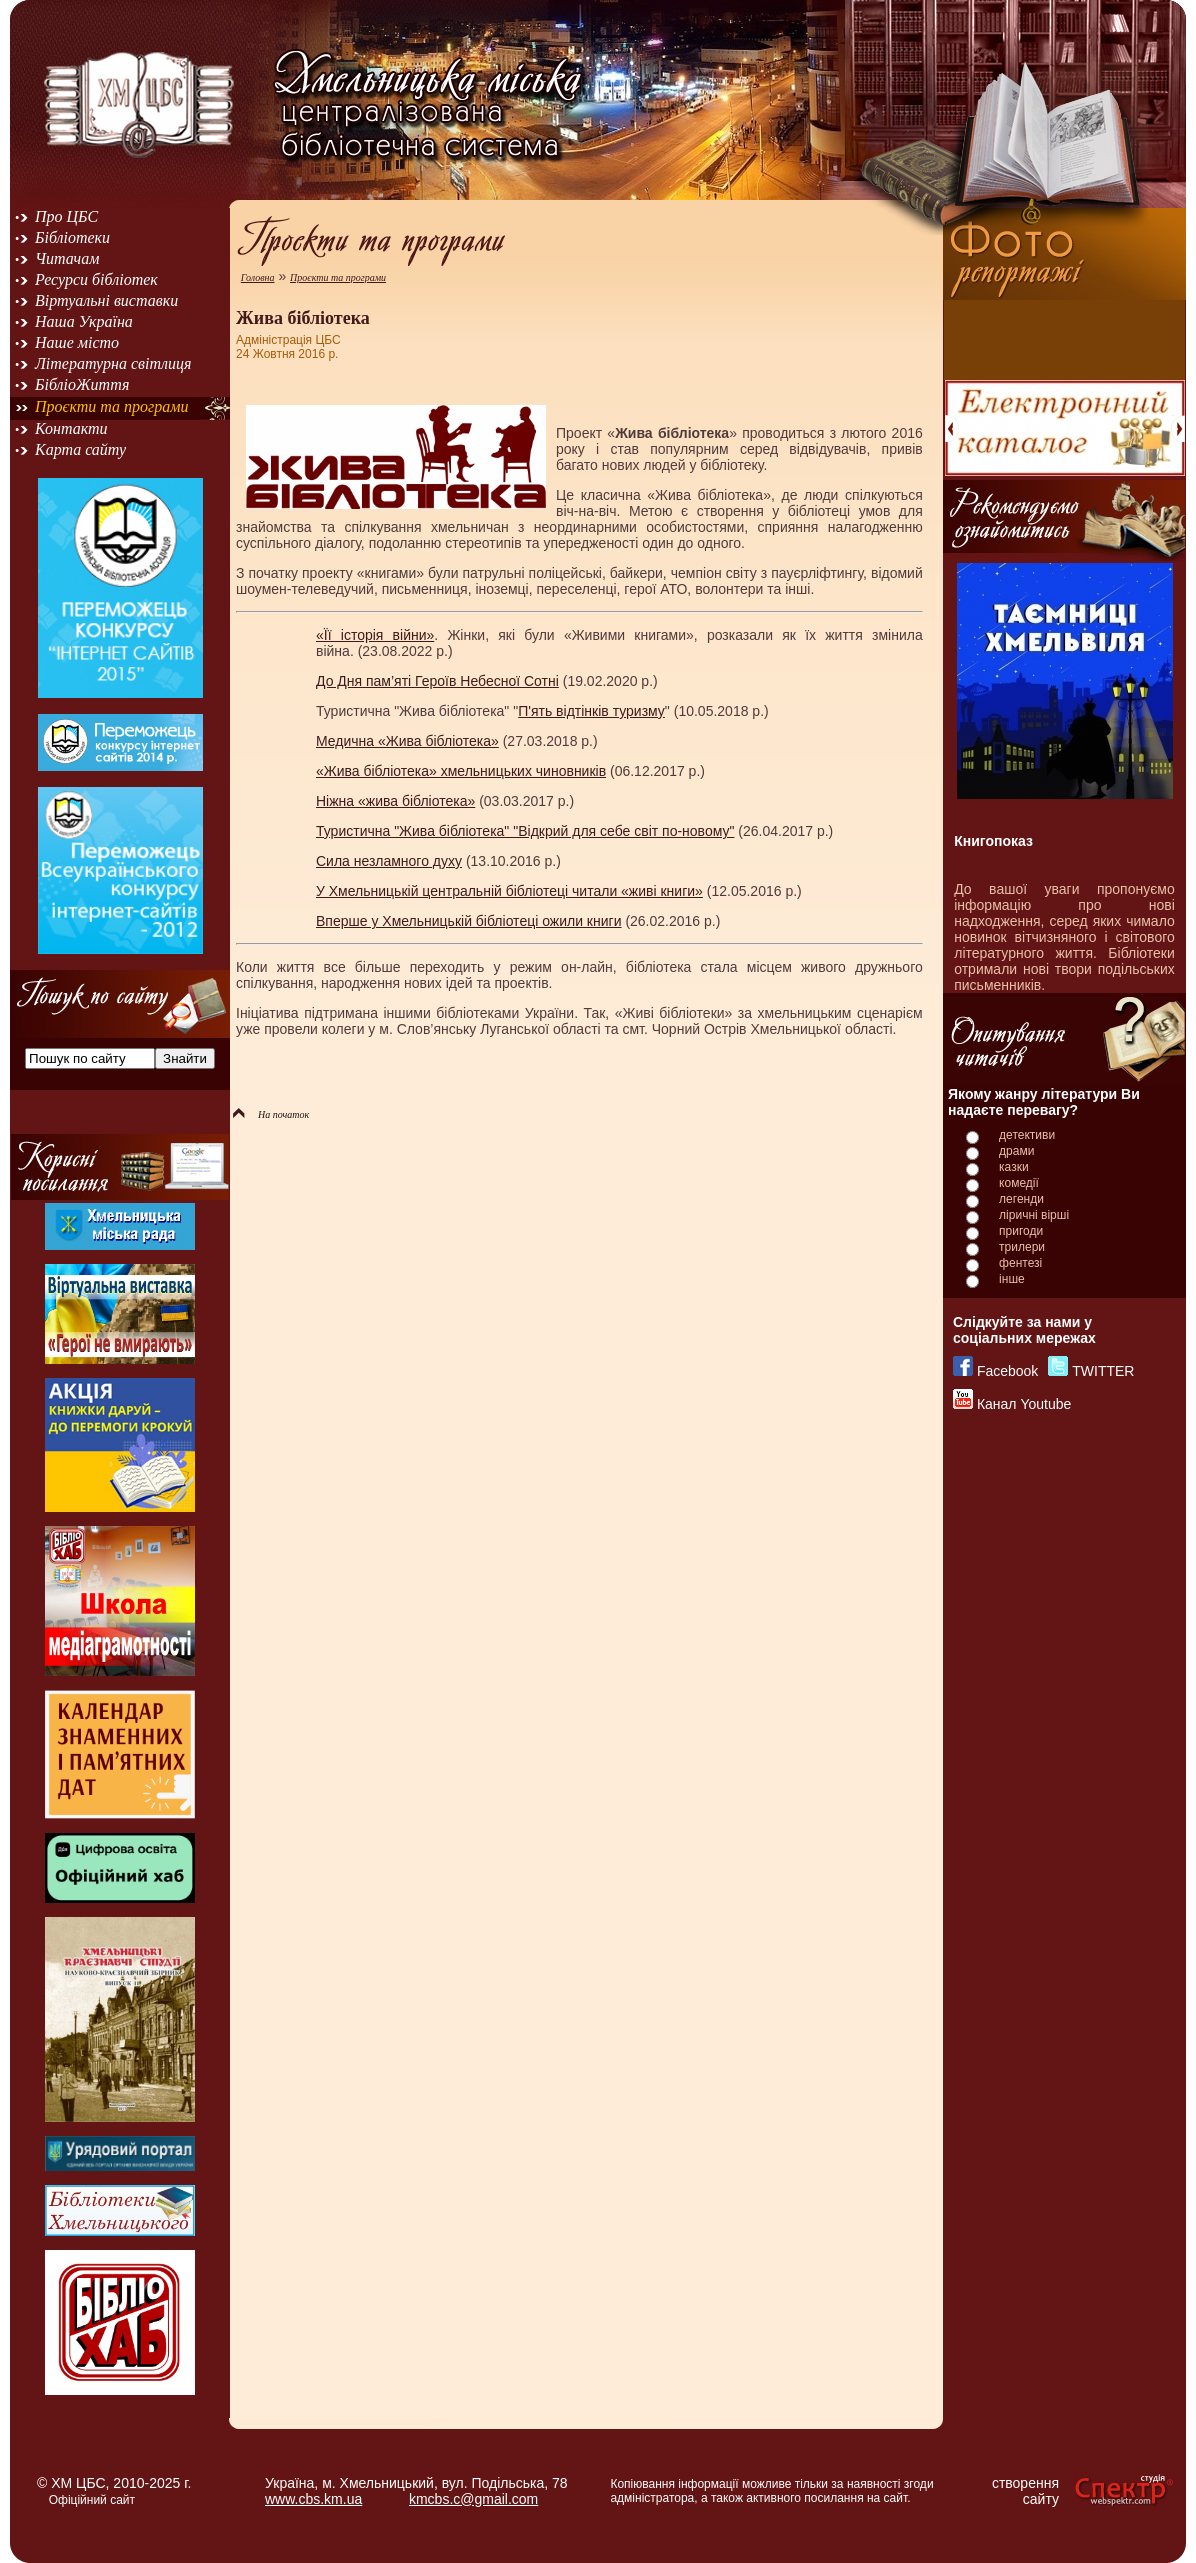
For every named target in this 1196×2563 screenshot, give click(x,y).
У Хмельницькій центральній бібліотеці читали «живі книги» (509, 891)
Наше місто (77, 342)
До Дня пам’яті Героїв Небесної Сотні (437, 681)
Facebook (1007, 1371)
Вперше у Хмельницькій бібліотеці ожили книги (468, 921)
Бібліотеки (72, 237)
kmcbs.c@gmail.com (473, 2499)
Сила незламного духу (389, 861)
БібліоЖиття (82, 384)
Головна (258, 277)
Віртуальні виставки (106, 300)
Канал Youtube (1024, 1404)
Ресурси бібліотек (96, 279)
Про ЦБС (66, 216)
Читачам (67, 258)
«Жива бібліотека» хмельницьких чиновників (461, 771)
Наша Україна (84, 321)
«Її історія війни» (375, 635)
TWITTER (1103, 1371)
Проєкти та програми (112, 406)
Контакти (71, 428)
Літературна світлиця (113, 363)
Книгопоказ (993, 841)
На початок (271, 1114)
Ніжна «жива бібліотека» (395, 801)
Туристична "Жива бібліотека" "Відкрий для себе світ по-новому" (525, 831)
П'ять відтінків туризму (591, 711)
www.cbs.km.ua (313, 2499)
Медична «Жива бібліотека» (407, 741)
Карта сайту (80, 449)
